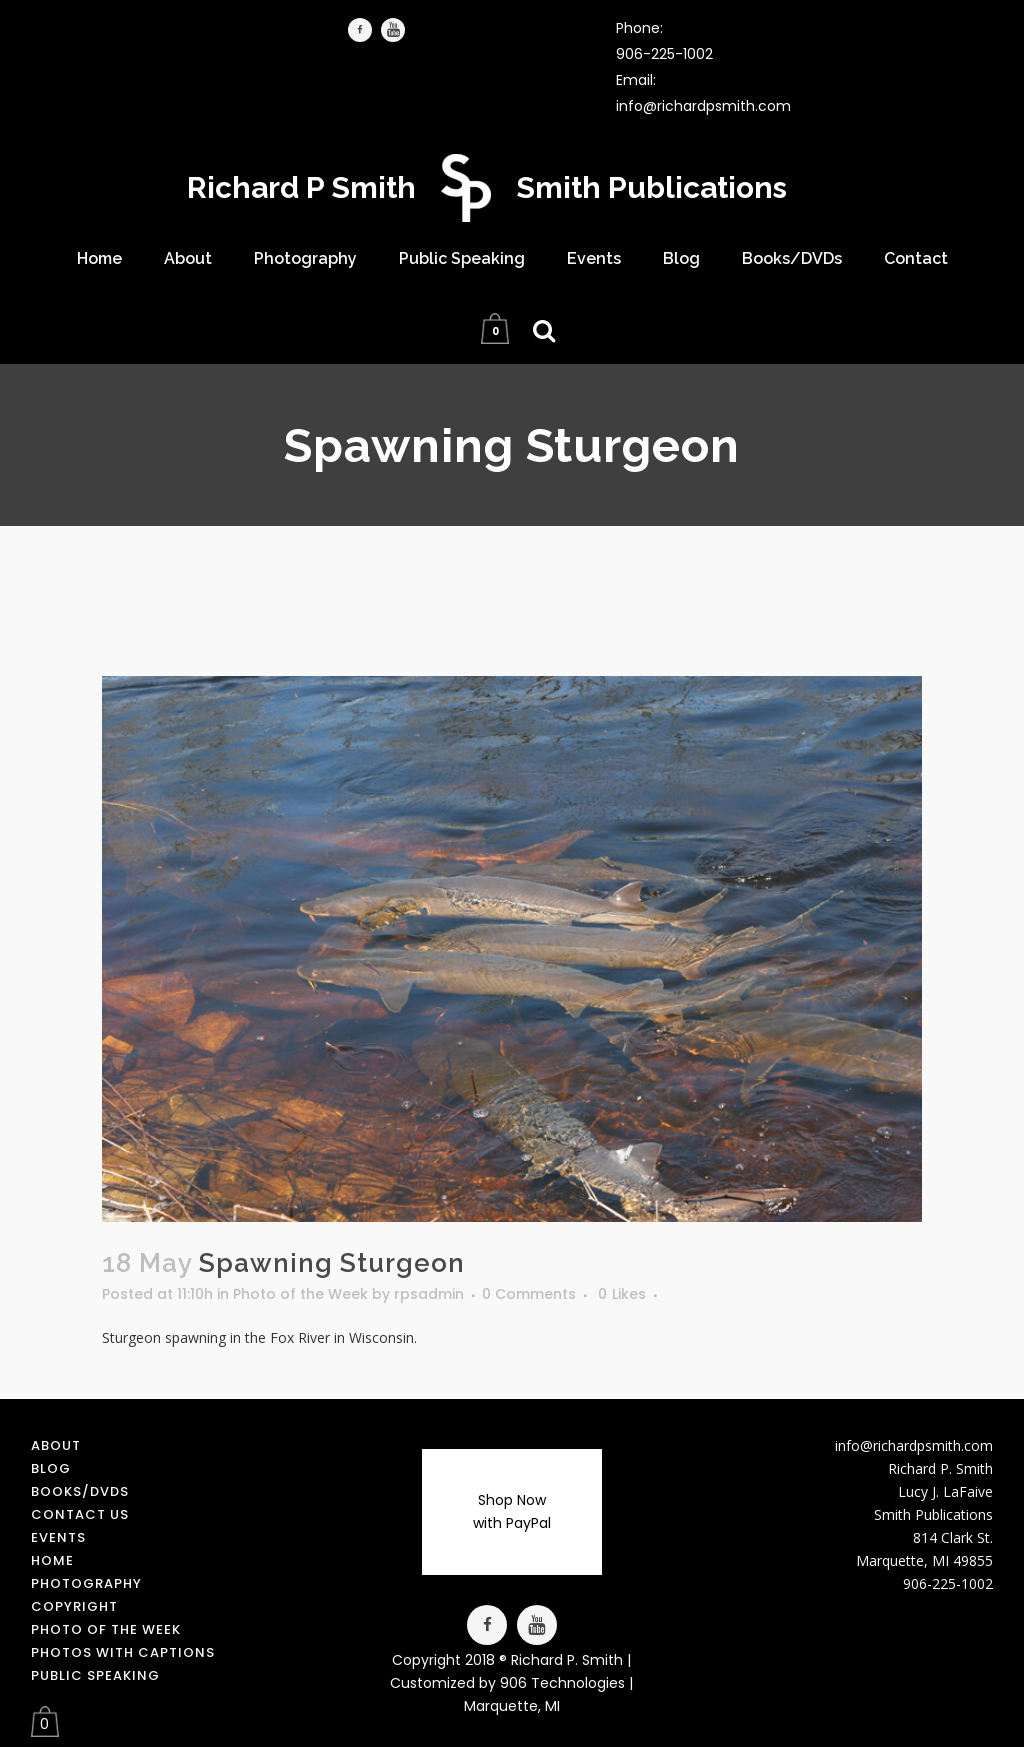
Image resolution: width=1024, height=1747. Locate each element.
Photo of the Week (300, 1294)
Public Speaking (95, 1675)
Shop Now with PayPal (512, 1511)
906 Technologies (562, 1683)
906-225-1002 (664, 54)
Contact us (80, 1514)
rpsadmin (429, 1294)
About (56, 1445)
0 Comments (529, 1294)
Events (58, 1537)
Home (52, 1560)
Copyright (74, 1606)
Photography (86, 1583)
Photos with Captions (123, 1652)
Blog (51, 1468)
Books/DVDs (80, 1491)
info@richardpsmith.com (703, 106)
